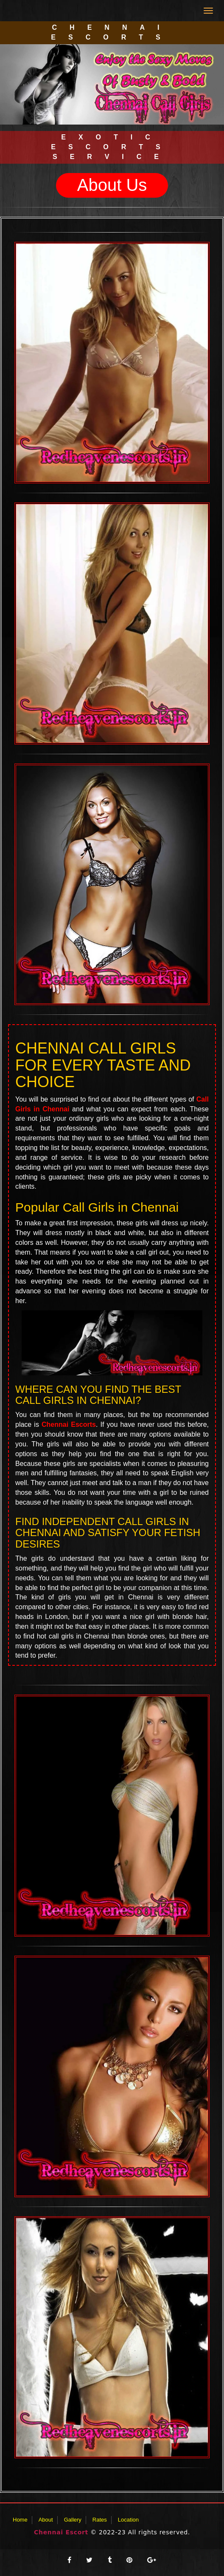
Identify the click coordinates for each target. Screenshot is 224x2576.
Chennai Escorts (69, 1424)
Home (20, 2519)
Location (128, 2519)
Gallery (72, 2519)
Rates (99, 2519)
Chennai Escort (61, 2532)
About (46, 2519)
